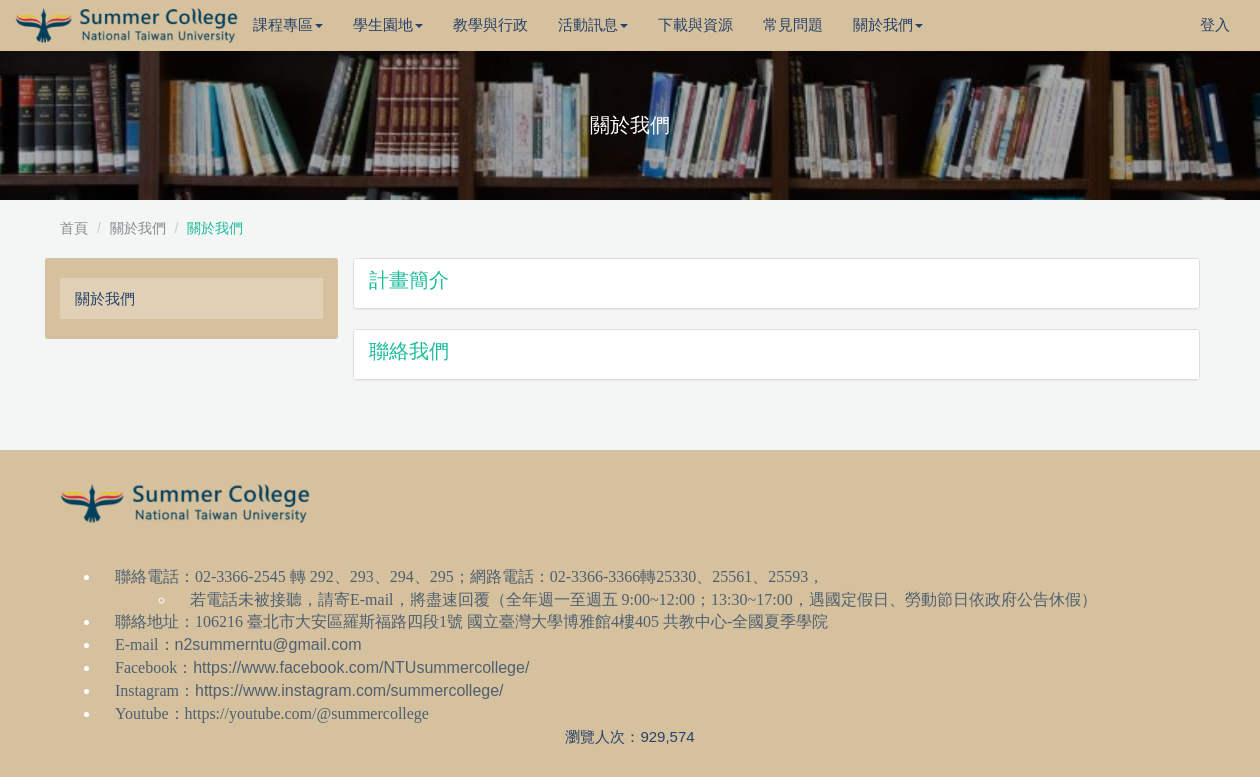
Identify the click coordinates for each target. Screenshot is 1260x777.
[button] (777, 283)
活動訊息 (593, 24)
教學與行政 (490, 24)
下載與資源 (695, 24)
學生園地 (388, 24)
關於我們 (888, 24)
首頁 (74, 228)
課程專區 (288, 24)
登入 (1215, 24)
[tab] (777, 283)
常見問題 (793, 24)
